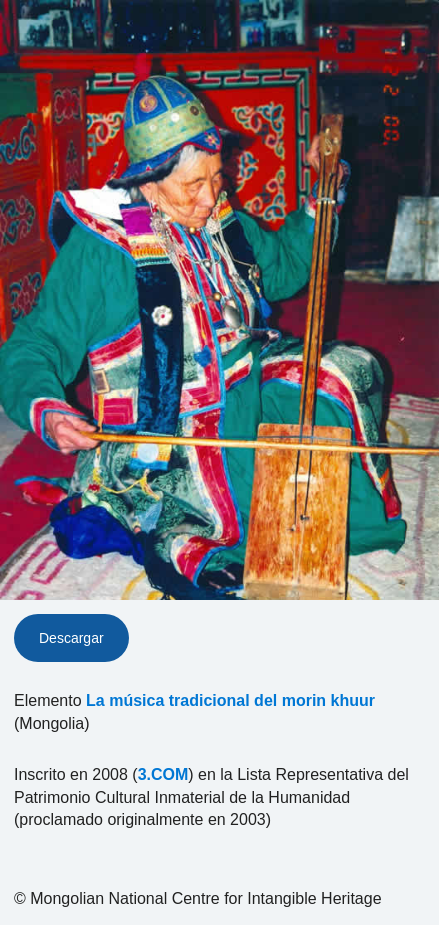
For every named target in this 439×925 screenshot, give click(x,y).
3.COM (163, 774)
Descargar (71, 638)
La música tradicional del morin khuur (230, 700)
